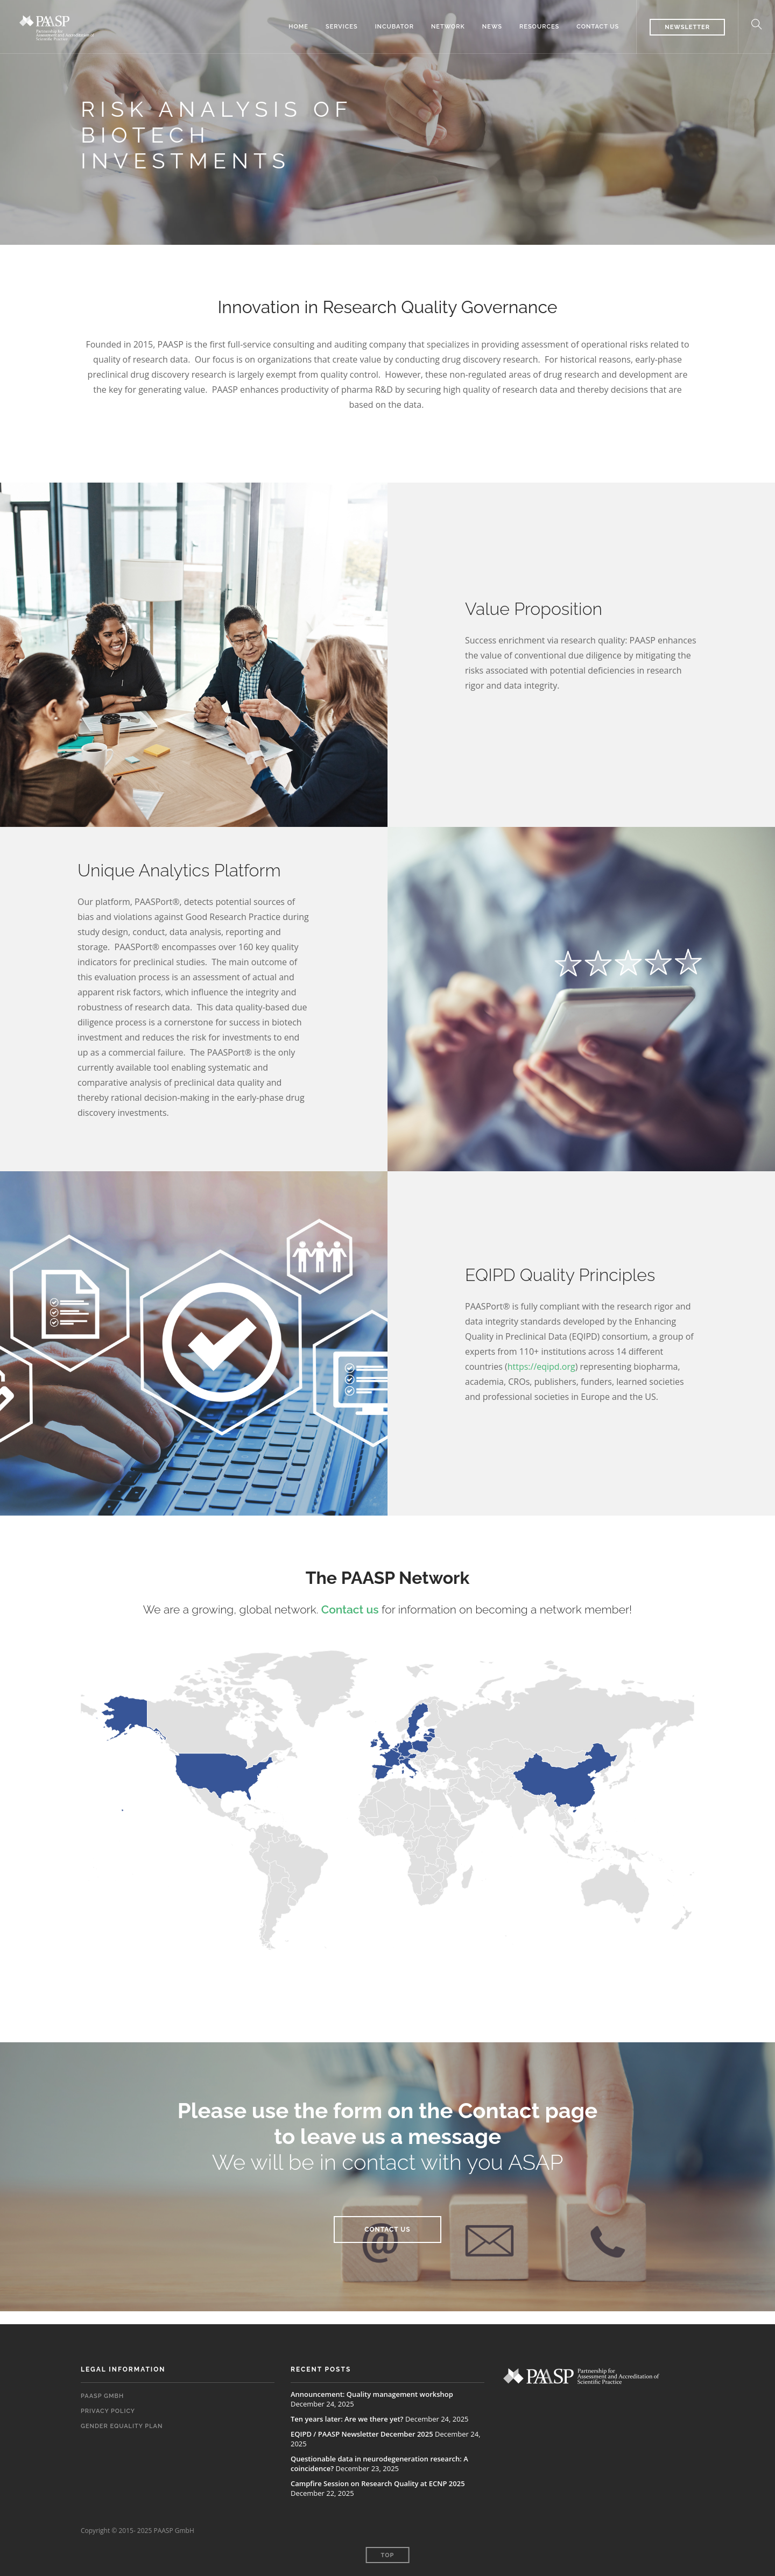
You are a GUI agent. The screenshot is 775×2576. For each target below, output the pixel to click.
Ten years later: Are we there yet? (347, 2419)
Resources (539, 26)
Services (342, 26)
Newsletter (687, 27)
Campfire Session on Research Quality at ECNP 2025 (378, 2483)
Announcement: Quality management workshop (372, 2394)
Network (448, 26)
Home (298, 26)
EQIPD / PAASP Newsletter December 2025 (362, 2434)
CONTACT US (387, 2229)
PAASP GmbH (102, 2396)
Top (387, 2555)
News (492, 26)
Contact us (597, 26)
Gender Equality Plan (122, 2426)
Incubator (394, 26)
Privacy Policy (108, 2411)
